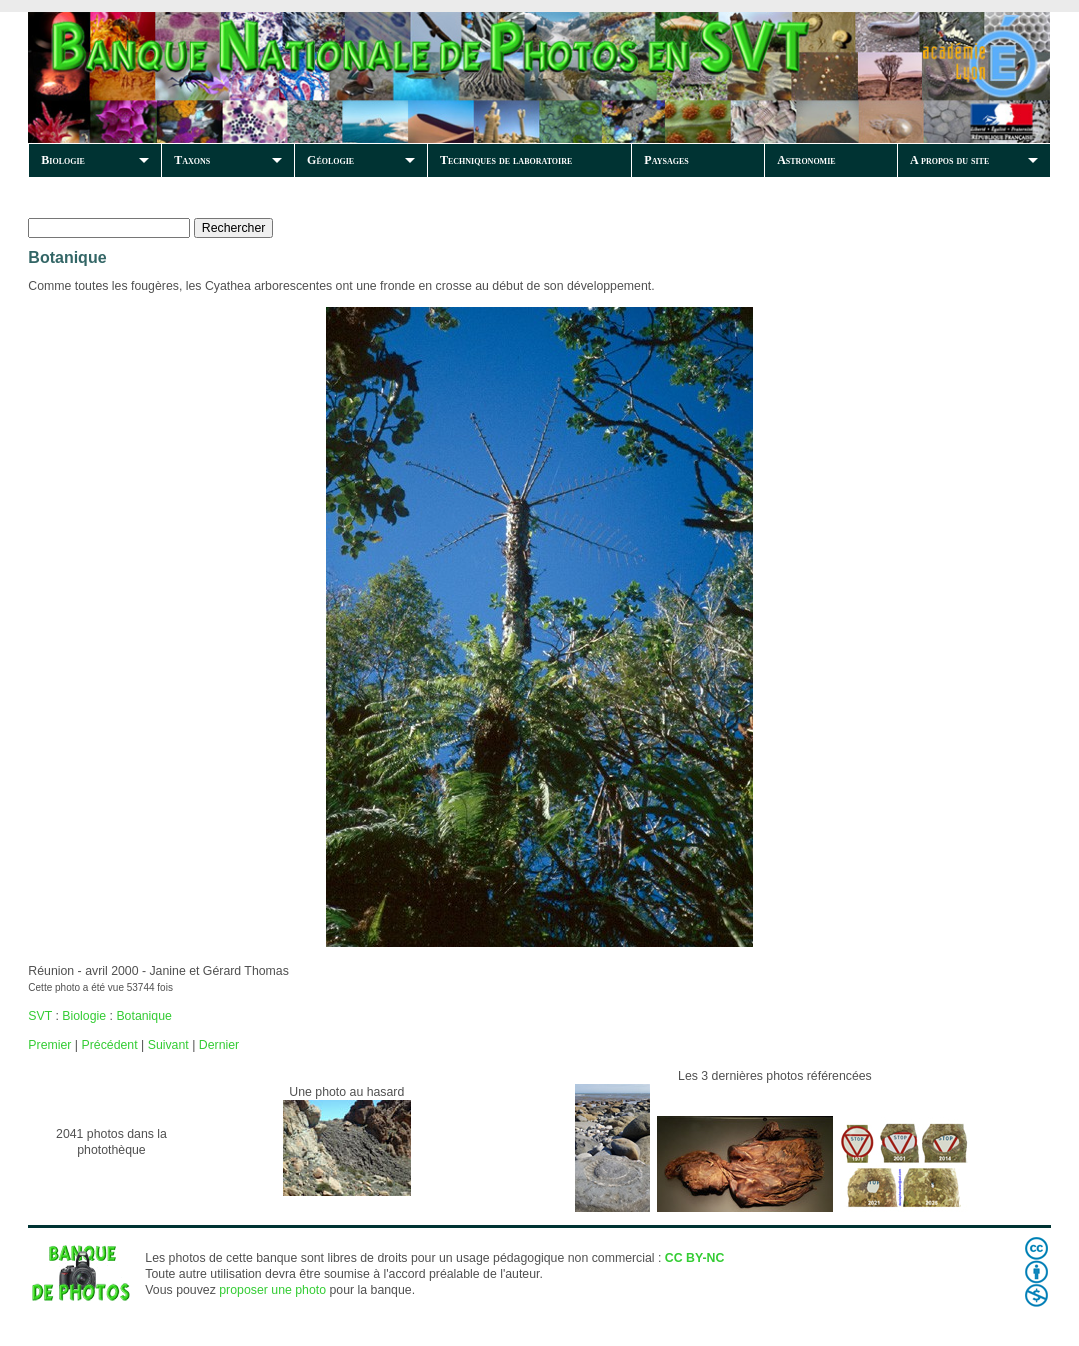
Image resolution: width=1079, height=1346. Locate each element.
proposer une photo (272, 1290)
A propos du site (949, 160)
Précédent (109, 1045)
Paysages (666, 160)
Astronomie (806, 160)
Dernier (219, 1045)
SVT (40, 1016)
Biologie (63, 160)
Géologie (330, 160)
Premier (49, 1045)
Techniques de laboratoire (506, 160)
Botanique (143, 1016)
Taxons (192, 160)
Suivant (168, 1045)
